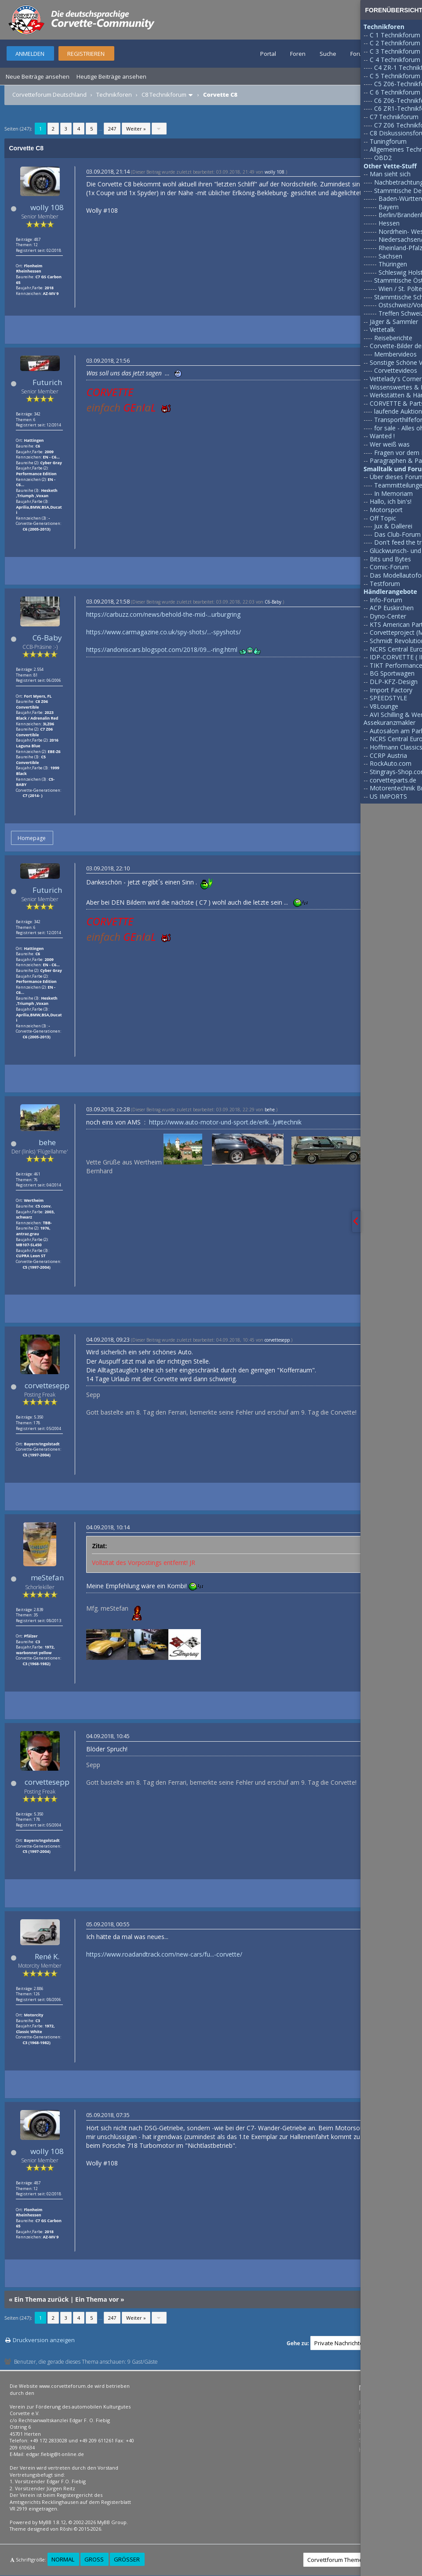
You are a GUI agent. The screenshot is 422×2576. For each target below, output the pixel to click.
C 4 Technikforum (395, 59)
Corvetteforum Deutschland (49, 94)
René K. (47, 1956)
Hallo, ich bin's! (390, 501)
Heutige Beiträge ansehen (111, 76)
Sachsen (390, 256)
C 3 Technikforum (395, 51)
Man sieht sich (390, 174)
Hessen (389, 223)
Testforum (385, 583)
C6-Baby (47, 638)
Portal (268, 54)
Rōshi (66, 2528)
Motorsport (386, 510)
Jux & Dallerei (393, 526)
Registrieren (86, 54)
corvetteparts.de (393, 780)
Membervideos (395, 354)
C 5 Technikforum (395, 76)
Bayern (388, 207)
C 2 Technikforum (395, 43)
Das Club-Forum (397, 534)
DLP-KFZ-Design (394, 681)
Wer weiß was (390, 444)
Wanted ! (382, 436)
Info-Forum (386, 600)
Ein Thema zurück (41, 2299)
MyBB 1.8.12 (52, 2522)
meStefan (47, 1577)
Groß (94, 2559)
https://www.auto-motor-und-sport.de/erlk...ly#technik (225, 1122)
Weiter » (136, 128)
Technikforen (114, 94)
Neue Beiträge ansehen (37, 76)
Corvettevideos (395, 370)
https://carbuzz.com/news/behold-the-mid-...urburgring (163, 614)
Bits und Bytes (390, 559)
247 (112, 128)
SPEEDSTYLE (388, 698)
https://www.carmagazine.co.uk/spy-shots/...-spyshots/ (163, 632)
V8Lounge (384, 706)
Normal (62, 2559)
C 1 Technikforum (395, 35)
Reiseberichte (393, 338)
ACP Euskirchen (392, 608)
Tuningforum (388, 141)
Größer (127, 2559)
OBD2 (383, 157)
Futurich (47, 382)
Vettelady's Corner (396, 379)
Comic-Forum (389, 567)
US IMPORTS (388, 796)
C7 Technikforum (394, 117)
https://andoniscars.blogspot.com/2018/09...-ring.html (161, 649)
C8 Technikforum (164, 94)
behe (47, 1142)
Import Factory (391, 690)
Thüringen (392, 264)
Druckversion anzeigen (44, 2340)
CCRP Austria (388, 755)
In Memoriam (393, 493)
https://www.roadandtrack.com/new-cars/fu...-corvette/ (164, 1954)
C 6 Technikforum (395, 92)
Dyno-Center (388, 616)
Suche (328, 54)
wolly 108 (47, 207)
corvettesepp (47, 1385)
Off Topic (383, 518)
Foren (298, 54)
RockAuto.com (390, 763)
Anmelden (29, 54)
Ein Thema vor (97, 2299)
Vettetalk (382, 329)
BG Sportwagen (392, 673)
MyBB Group (112, 2522)
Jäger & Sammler (394, 321)
